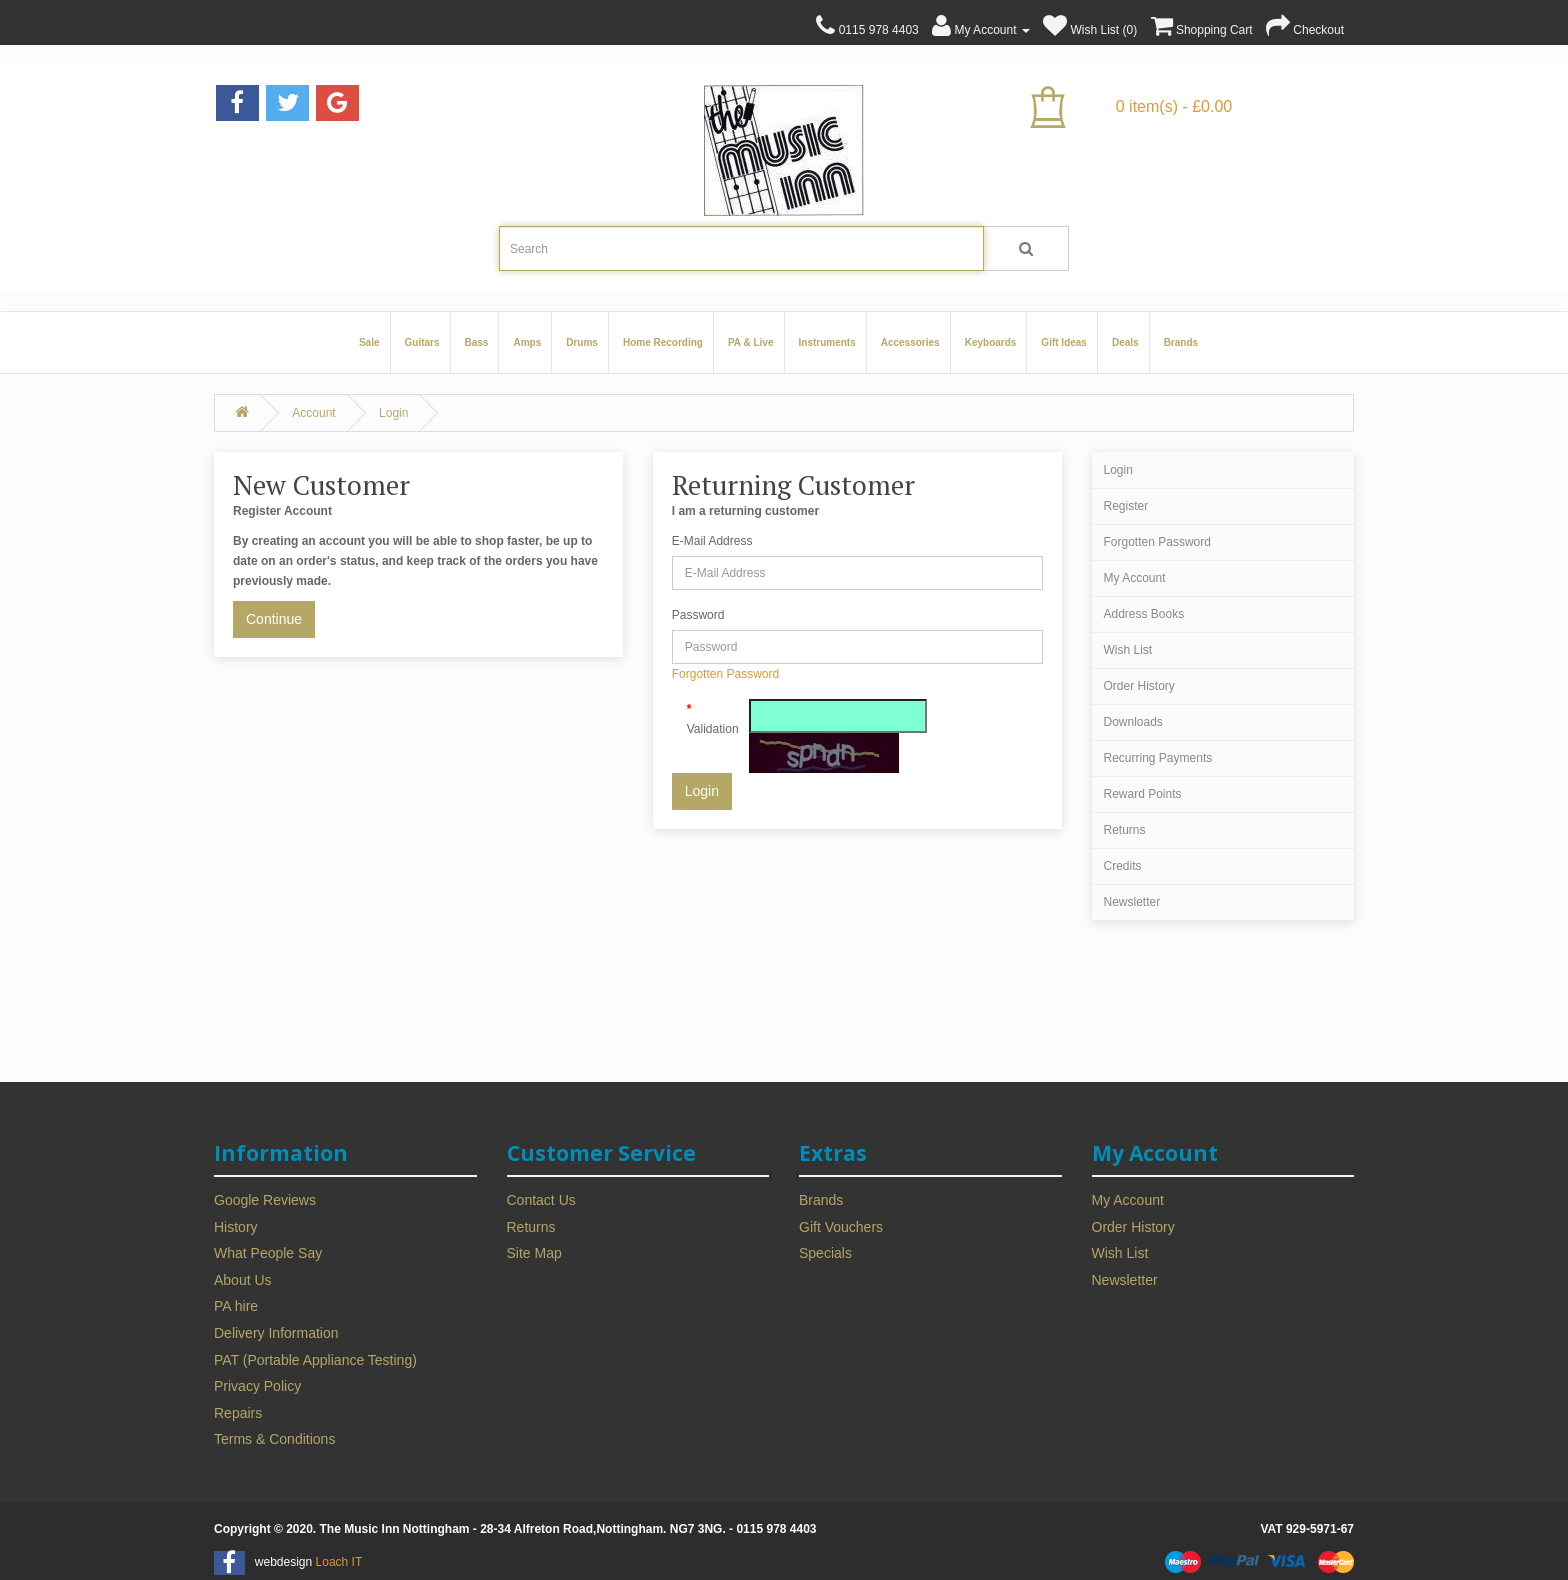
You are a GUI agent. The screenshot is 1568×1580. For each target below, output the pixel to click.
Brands (1181, 342)
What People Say (268, 1253)
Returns (1125, 830)
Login (393, 413)
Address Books (1144, 614)
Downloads (1133, 722)
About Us (243, 1280)
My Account (1135, 578)
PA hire (236, 1306)
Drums (582, 342)
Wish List (1128, 650)
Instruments (827, 342)
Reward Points (1143, 794)
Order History (1139, 686)
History (236, 1227)
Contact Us (541, 1200)
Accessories (910, 342)
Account (313, 413)
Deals (1125, 342)
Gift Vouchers (841, 1227)
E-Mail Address (712, 541)
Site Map (534, 1253)
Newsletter (1132, 902)
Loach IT (339, 1562)
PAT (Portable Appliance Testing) (315, 1360)
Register (1126, 506)
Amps (527, 342)
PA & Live (751, 342)
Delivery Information (276, 1333)
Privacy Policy (257, 1386)
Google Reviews (265, 1200)
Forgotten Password (725, 674)
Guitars (422, 342)
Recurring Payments (1158, 758)
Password (698, 615)
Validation (710, 729)
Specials (825, 1253)
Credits (1123, 866)
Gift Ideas (1064, 342)
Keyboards (991, 342)
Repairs (238, 1413)
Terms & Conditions (274, 1439)
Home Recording (663, 342)
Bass (477, 342)
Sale (369, 342)
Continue (274, 619)
